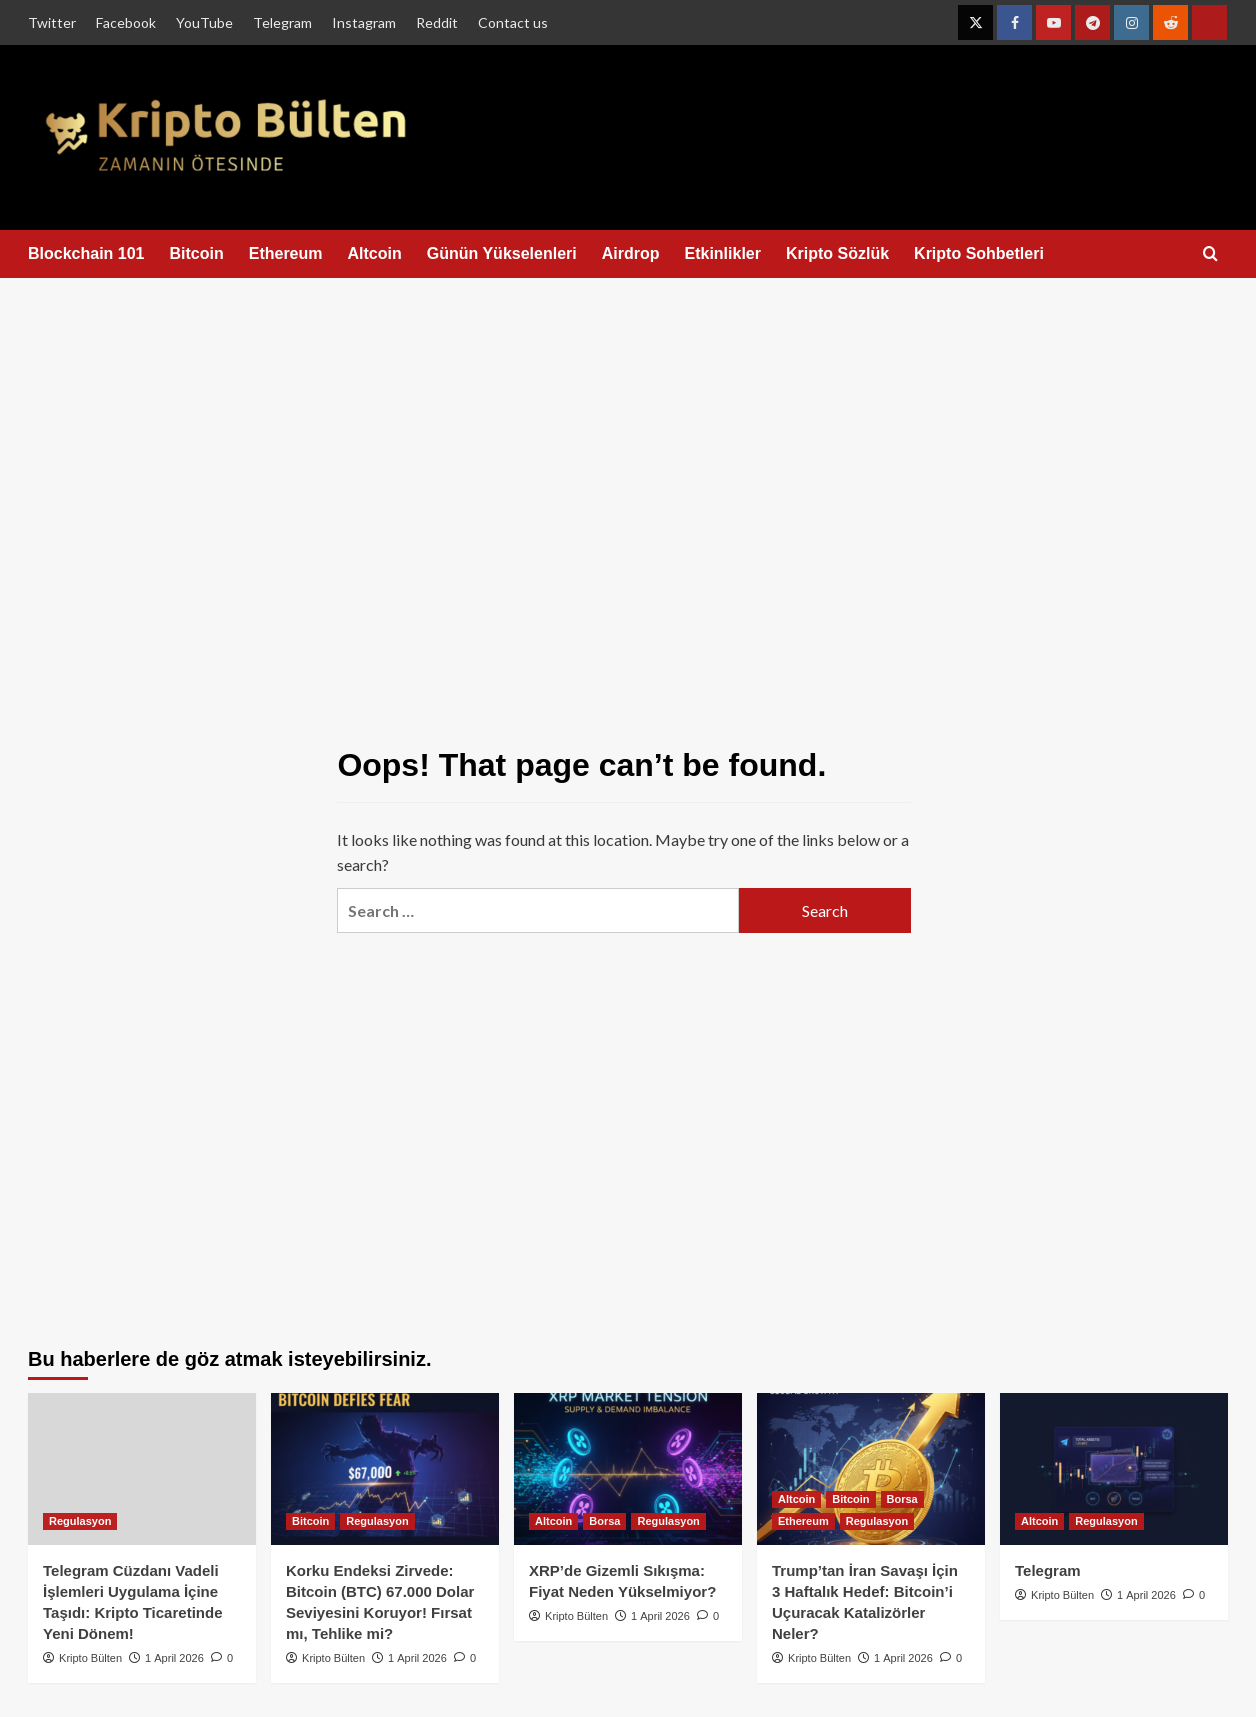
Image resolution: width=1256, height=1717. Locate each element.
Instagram (364, 22)
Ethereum (286, 253)
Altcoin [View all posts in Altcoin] (553, 1521)
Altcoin (375, 253)
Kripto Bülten (90, 1658)
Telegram (282, 22)
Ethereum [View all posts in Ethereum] (803, 1521)
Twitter (52, 22)
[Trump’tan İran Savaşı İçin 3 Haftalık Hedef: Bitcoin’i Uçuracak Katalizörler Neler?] (871, 1469)
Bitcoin (197, 253)
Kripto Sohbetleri (979, 253)
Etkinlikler (722, 253)
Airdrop (631, 253)
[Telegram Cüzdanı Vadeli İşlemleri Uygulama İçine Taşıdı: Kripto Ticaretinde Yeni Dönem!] (142, 1469)
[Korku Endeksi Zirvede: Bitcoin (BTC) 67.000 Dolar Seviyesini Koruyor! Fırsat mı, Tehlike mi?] (385, 1469)
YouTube (204, 22)
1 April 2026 (174, 1658)
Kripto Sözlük (837, 253)
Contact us (513, 22)
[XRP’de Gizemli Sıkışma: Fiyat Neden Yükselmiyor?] (628, 1469)
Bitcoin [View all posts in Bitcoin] (310, 1521)
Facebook (126, 22)
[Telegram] (1114, 1469)
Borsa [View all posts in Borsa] (604, 1521)
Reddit (437, 22)
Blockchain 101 (86, 253)
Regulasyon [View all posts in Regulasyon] (80, 1521)
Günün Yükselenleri (502, 253)
